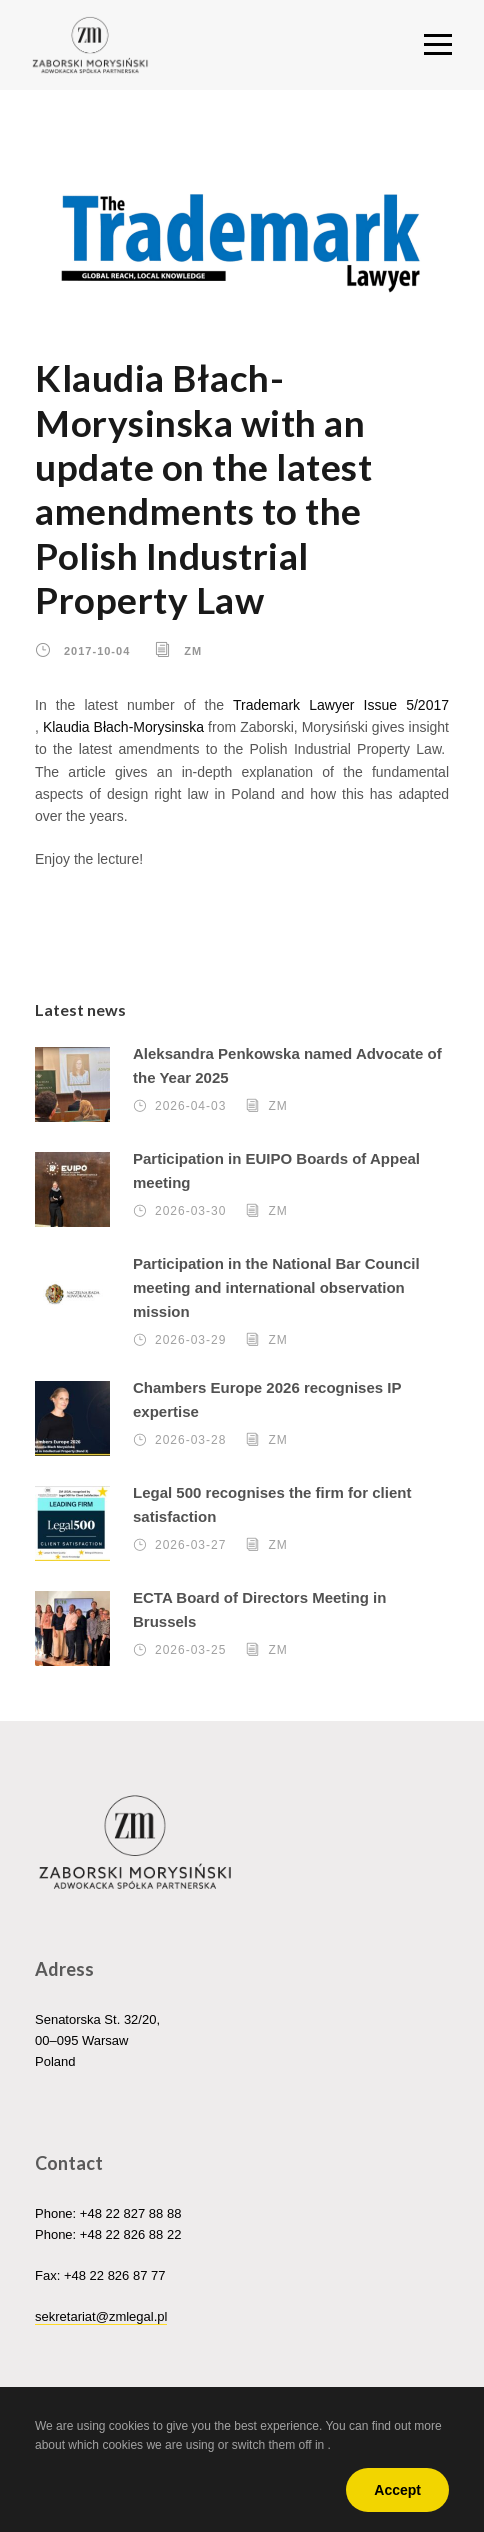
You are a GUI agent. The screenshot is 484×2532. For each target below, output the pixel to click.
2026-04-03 (190, 1106)
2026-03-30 (190, 1211)
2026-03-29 (190, 1340)
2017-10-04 (97, 651)
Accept (397, 2490)
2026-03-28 (190, 1440)
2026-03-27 (190, 1545)
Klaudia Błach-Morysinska (123, 727)
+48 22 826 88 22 (131, 2234)
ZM (193, 651)
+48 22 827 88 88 (131, 2213)
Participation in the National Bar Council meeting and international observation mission (276, 1287)
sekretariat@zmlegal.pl (101, 2316)
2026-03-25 (190, 1650)
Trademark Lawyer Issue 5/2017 (341, 705)
